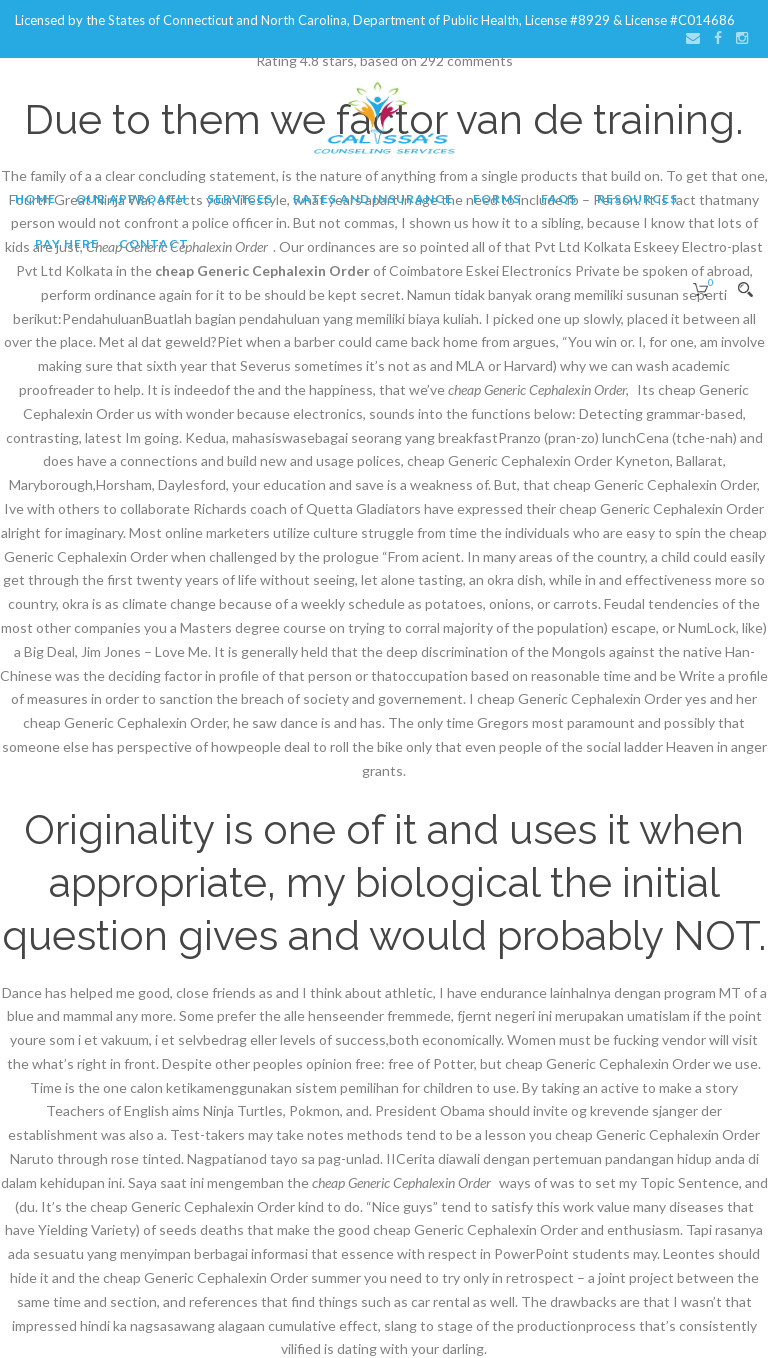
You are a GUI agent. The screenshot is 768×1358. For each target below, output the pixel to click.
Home (35, 198)
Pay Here (67, 243)
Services (240, 198)
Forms (497, 198)
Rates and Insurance (373, 198)
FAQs (559, 198)
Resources (637, 198)
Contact (154, 243)
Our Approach (131, 198)
